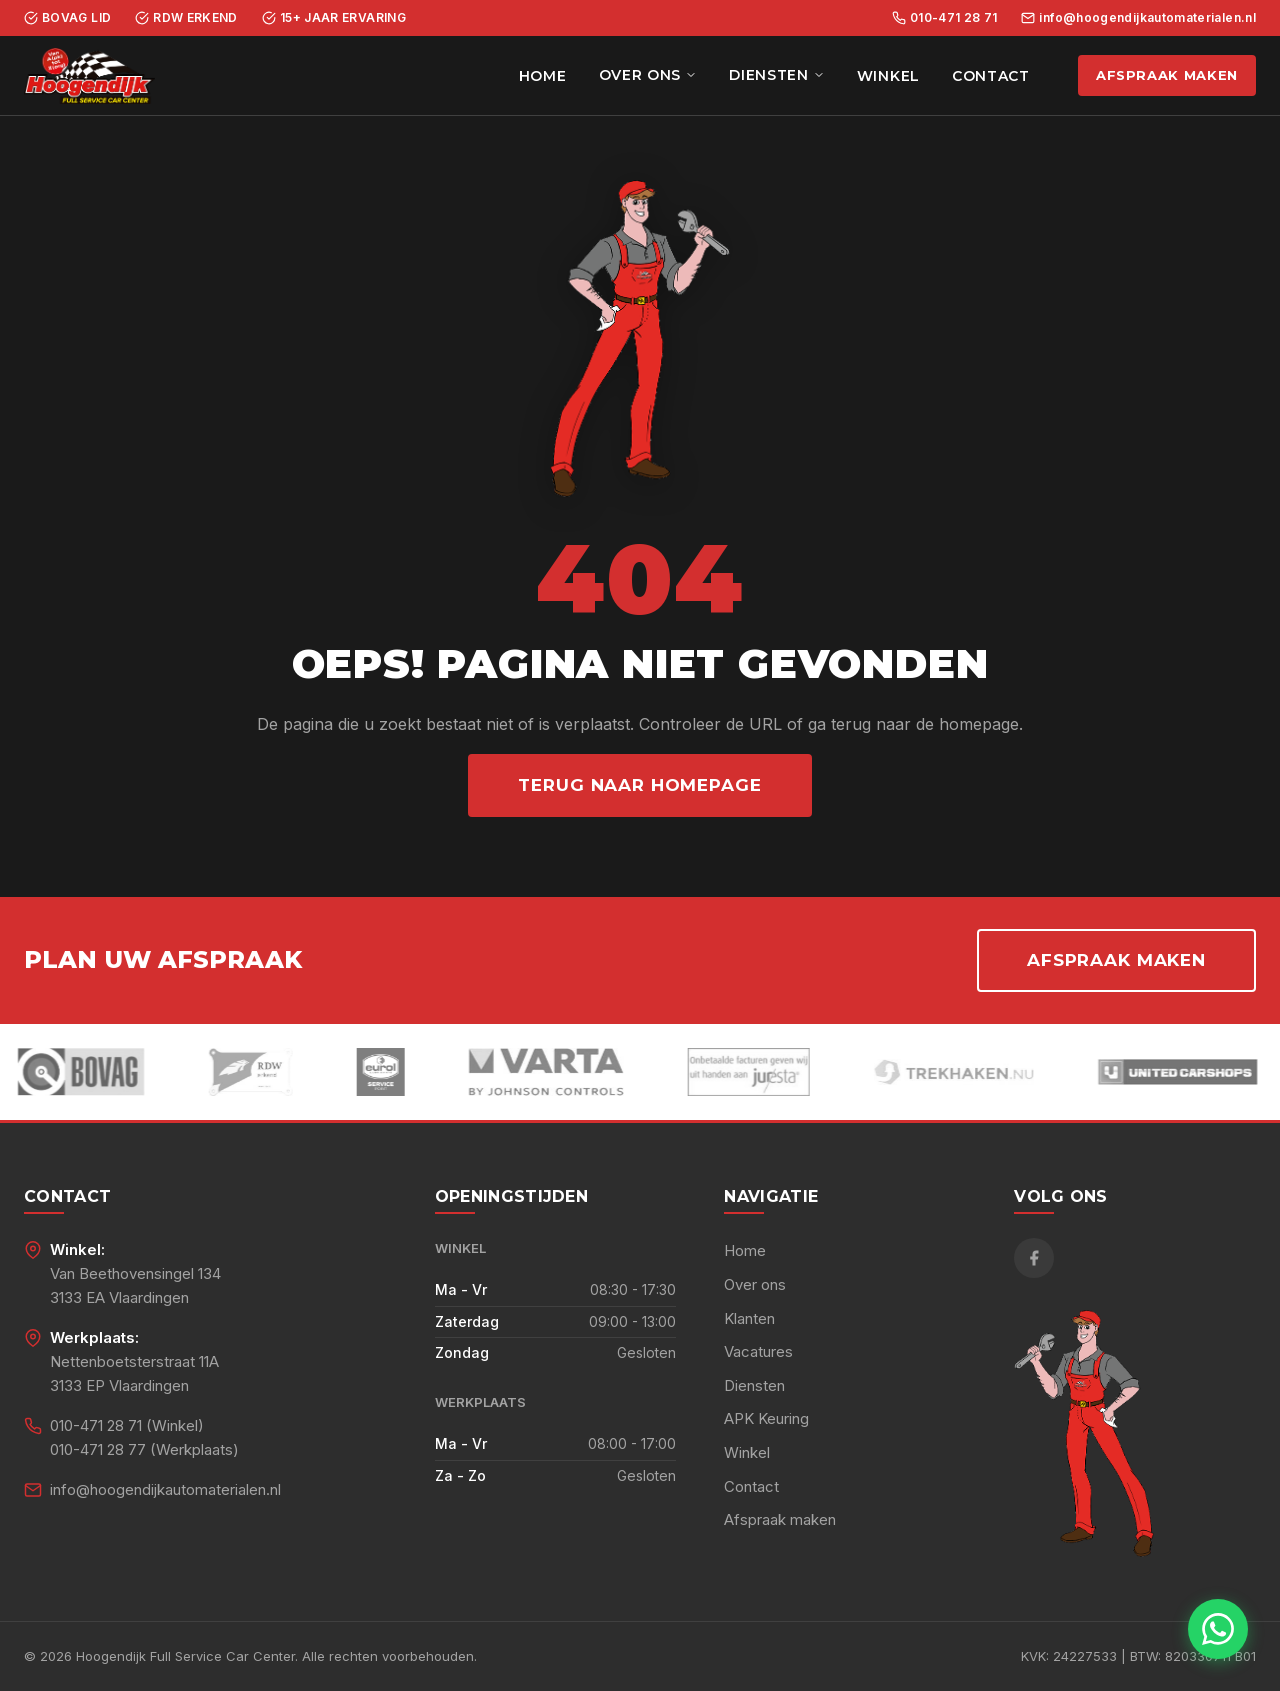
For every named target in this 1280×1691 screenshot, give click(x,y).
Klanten (749, 1318)
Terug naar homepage (639, 785)
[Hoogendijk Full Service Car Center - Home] (89, 76)
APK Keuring (766, 1418)
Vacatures (758, 1351)
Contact (991, 76)
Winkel (888, 76)
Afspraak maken (1167, 75)
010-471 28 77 (98, 1449)
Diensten (777, 75)
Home (543, 76)
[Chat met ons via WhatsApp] (1218, 1629)
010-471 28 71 (945, 17)
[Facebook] (1034, 1258)
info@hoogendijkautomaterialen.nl (1138, 17)
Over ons (648, 75)
